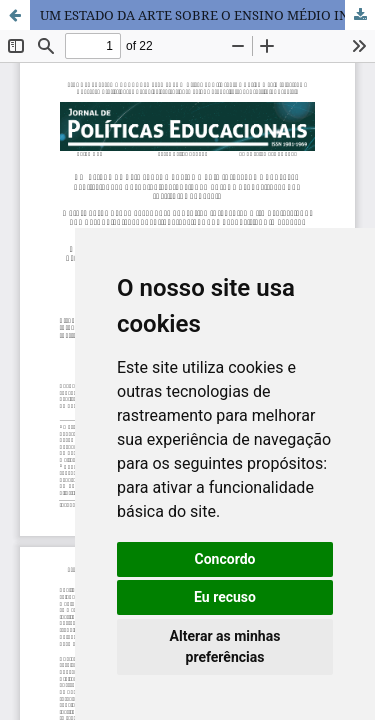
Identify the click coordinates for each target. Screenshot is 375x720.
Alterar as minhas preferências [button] (225, 646)
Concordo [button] (225, 559)
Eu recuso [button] (225, 597)
